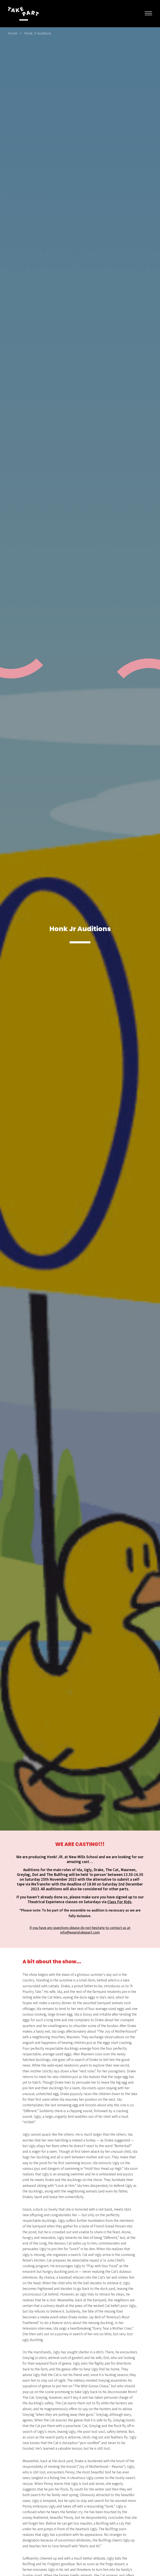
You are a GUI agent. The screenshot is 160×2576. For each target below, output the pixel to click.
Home (12, 33)
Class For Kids (119, 1901)
